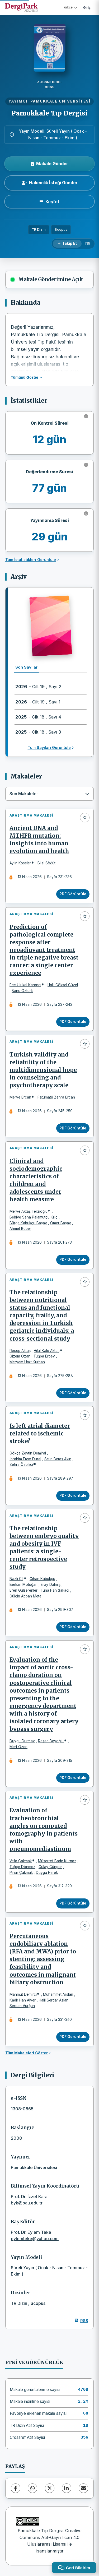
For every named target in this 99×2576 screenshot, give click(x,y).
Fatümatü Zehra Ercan (56, 1097)
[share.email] (83, 2488)
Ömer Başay (60, 1223)
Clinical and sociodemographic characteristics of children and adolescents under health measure (36, 1180)
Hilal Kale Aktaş (46, 1351)
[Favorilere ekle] (84, 817)
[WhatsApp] (32, 2488)
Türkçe (69, 7)
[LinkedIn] (66, 2488)
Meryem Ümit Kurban (27, 1362)
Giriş (87, 7)
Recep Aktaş (20, 1351)
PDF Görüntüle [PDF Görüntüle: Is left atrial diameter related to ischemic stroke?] (72, 1495)
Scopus (61, 229)
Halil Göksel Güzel (63, 985)
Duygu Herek (47, 1872)
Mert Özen (18, 1747)
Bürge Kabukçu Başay (28, 1223)
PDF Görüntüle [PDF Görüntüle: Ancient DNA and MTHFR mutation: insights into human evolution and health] (72, 894)
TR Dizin (39, 229)
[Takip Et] (67, 244)
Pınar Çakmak (21, 1872)
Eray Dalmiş (50, 1584)
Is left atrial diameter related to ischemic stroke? (40, 1434)
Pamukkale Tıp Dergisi (49, 113)
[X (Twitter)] (49, 2488)
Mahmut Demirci (23, 1994)
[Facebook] (15, 2488)
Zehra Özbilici (21, 1464)
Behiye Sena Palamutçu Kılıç (34, 1217)
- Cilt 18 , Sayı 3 (38, 732)
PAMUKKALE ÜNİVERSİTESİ (60, 101)
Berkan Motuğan (23, 1584)
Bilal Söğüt (46, 863)
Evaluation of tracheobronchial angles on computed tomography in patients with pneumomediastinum (44, 1829)
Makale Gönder (49, 163)
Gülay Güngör (50, 1867)
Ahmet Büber (20, 1228)
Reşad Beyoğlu (51, 1741)
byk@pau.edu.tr (27, 2203)
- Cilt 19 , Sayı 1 (37, 701)
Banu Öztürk (22, 991)
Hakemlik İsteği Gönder (50, 182)
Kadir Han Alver (23, 2000)
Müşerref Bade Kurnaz (57, 1861)
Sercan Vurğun (22, 2006)
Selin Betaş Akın (57, 1459)
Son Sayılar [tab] (26, 667)
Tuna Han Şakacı (55, 1590)
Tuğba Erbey (44, 1356)
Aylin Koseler (20, 863)
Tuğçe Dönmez (22, 1867)
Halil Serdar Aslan (53, 2000)
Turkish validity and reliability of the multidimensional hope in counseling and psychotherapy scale (43, 1070)
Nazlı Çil (16, 1579)
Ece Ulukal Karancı (25, 985)
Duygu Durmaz (22, 1741)
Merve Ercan (20, 1097)
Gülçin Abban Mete (25, 1596)
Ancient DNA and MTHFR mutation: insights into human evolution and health (39, 840)
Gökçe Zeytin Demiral (28, 1453)
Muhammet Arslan (58, 1994)
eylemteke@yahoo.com (35, 2238)
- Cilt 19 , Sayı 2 (38, 686)
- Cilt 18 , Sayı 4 (38, 717)
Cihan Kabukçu (42, 1579)
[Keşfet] (49, 202)
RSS (81, 2320)
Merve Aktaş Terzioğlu (29, 1211)
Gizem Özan (20, 1356)
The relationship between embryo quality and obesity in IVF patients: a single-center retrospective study (44, 1547)
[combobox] (49, 794)
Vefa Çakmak (21, 1861)
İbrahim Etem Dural (25, 1459)
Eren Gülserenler (23, 1590)
